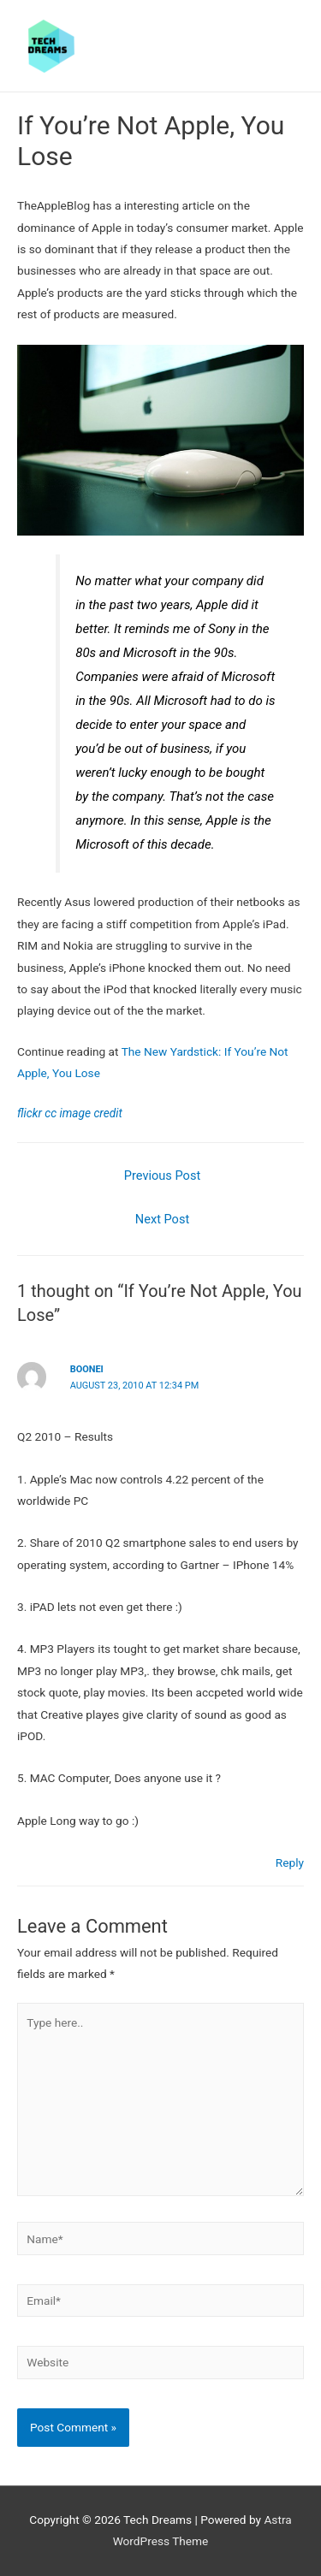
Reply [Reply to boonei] (290, 1862)
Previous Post (162, 1175)
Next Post (162, 1219)
